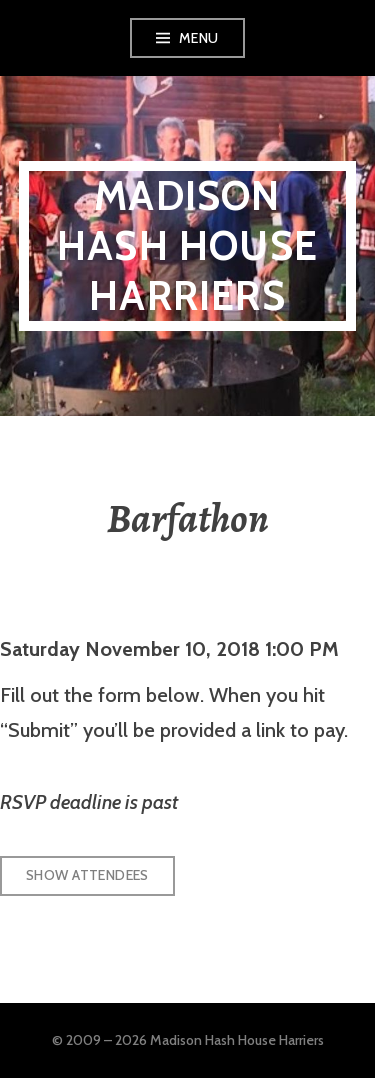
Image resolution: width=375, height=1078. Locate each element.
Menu (199, 38)
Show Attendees (87, 875)
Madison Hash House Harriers (187, 245)
